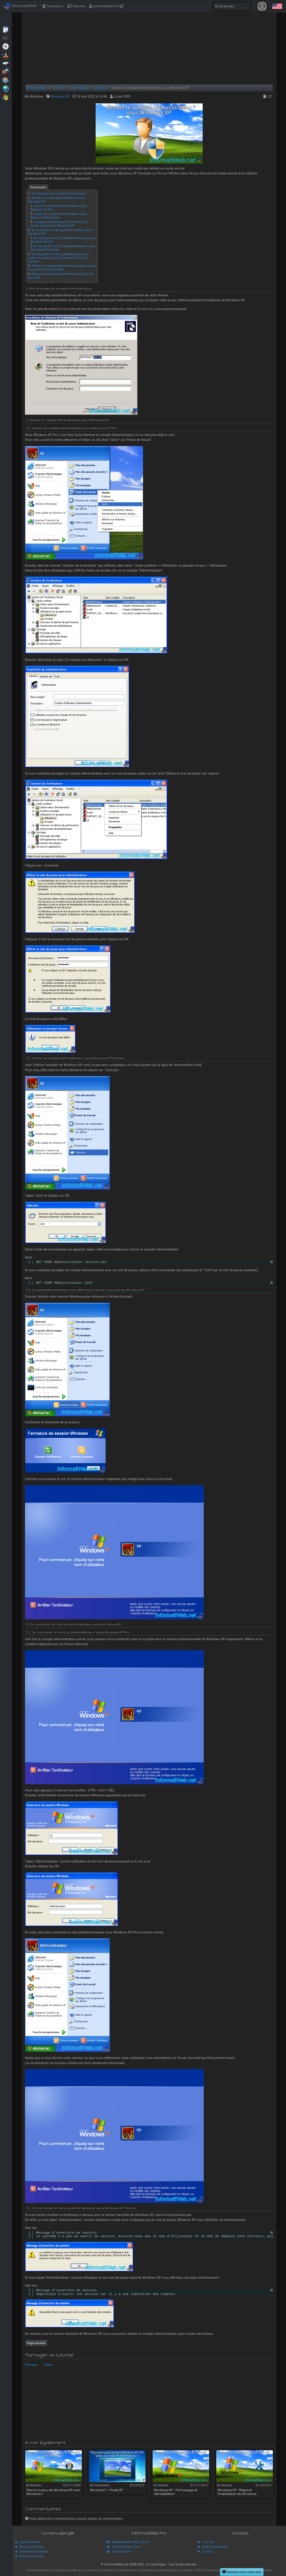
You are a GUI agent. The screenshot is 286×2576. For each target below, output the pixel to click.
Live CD (6, 46)
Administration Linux (126, 2547)
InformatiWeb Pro (106, 6)
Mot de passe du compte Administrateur (59, 193)
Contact (207, 2551)
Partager (31, 2365)
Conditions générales (33, 2551)
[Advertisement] (149, 48)
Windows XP (59, 96)
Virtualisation (6, 80)
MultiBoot (6, 54)
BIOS (6, 37)
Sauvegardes (6, 63)
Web (6, 88)
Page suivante (36, 2343)
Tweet (47, 2365)
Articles (6, 29)
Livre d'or (208, 2542)
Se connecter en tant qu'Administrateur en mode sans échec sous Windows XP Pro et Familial (58, 257)
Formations (52, 6)
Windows (6, 97)
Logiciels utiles (29, 2542)
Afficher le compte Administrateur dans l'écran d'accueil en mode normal (61, 267)
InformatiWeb (20, 6)
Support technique (214, 2547)
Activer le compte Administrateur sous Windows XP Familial (58, 215)
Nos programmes (31, 2547)
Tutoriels (76, 6)
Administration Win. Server (130, 2542)
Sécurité (6, 71)
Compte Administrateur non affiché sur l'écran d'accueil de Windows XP (58, 223)
